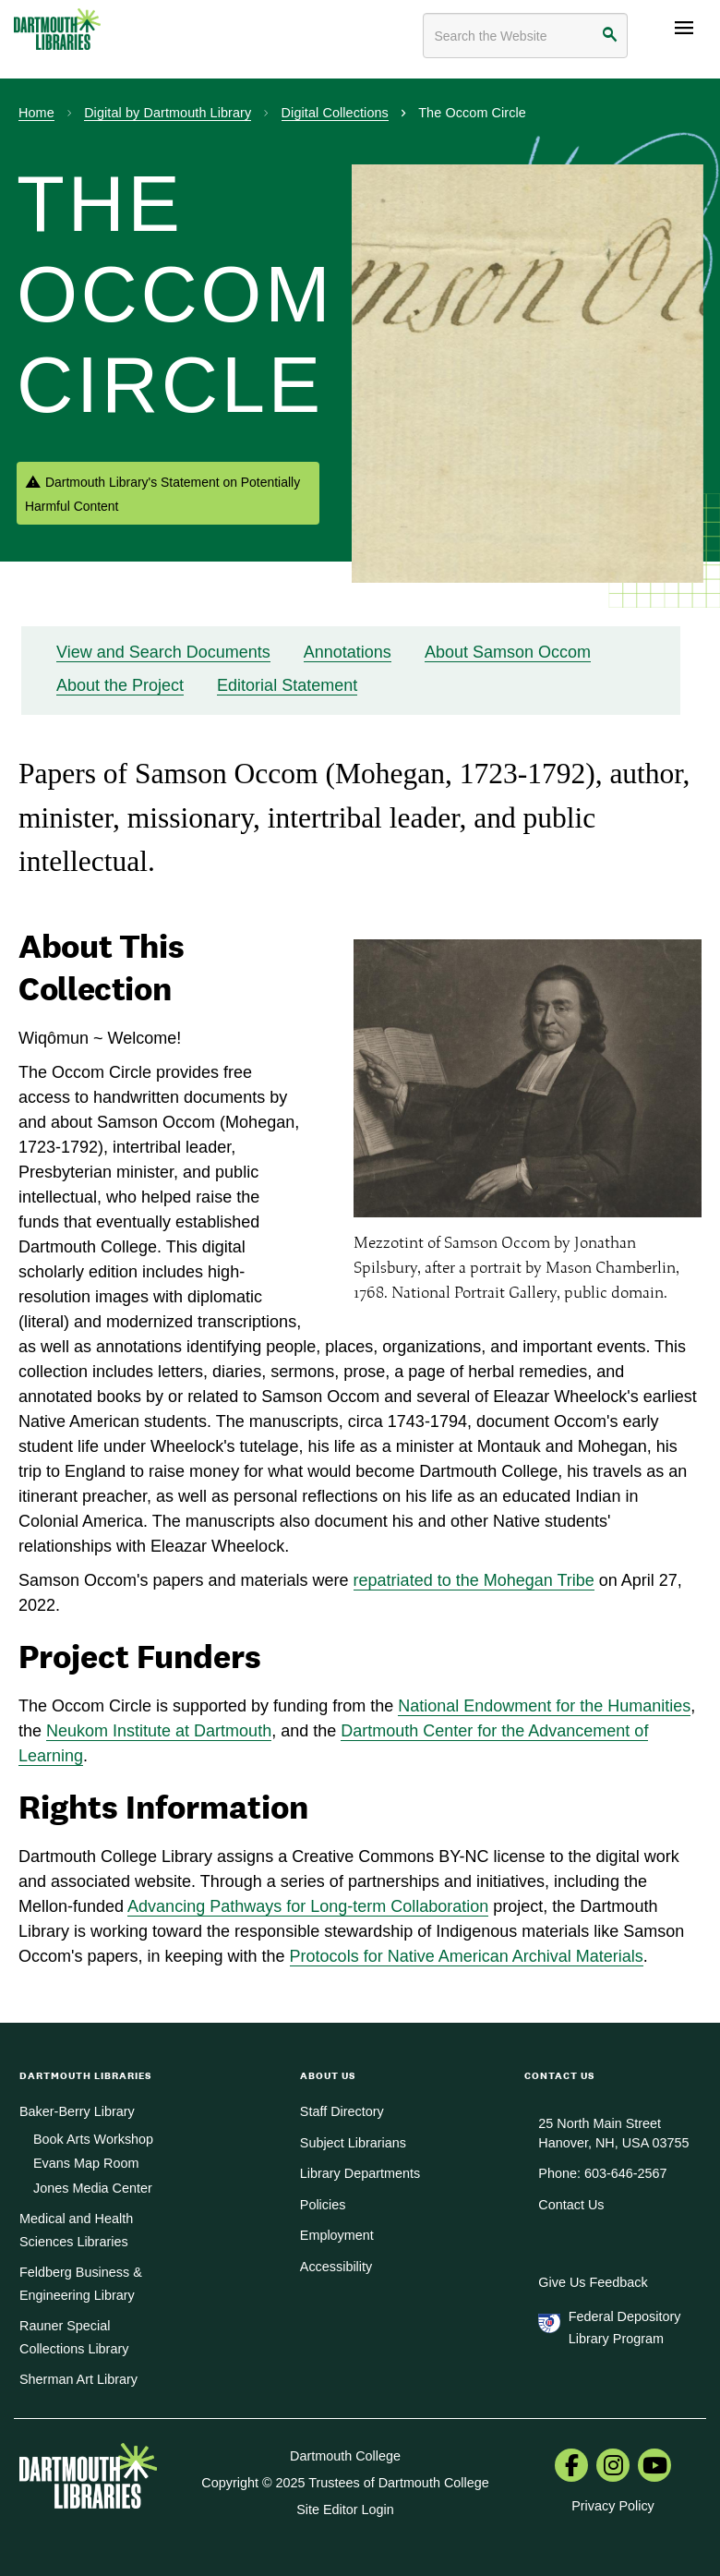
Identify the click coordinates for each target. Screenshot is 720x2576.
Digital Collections (335, 112)
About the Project (120, 685)
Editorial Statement (287, 685)
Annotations (347, 652)
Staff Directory (342, 2111)
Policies (323, 2204)
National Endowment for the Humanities (544, 1706)
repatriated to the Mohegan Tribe (474, 1580)
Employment (337, 2235)
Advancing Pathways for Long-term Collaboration (307, 1906)
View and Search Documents (163, 652)
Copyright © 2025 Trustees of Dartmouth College (344, 2482)
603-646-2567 (625, 2173)
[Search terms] (525, 35)
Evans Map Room (85, 2163)
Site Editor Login (345, 2509)
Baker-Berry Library (77, 2111)
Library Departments (360, 2173)
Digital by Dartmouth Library (167, 112)
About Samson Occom (508, 652)
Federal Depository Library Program (625, 2327)
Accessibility (336, 2266)
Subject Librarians (353, 2142)
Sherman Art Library (78, 2379)
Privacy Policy (612, 2505)
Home (36, 112)
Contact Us (571, 2204)
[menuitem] (571, 2467)
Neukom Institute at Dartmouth (158, 1731)
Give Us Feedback (592, 2282)
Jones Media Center (92, 2188)
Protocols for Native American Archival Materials (466, 1956)
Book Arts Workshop (93, 2139)
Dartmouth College (345, 2456)
